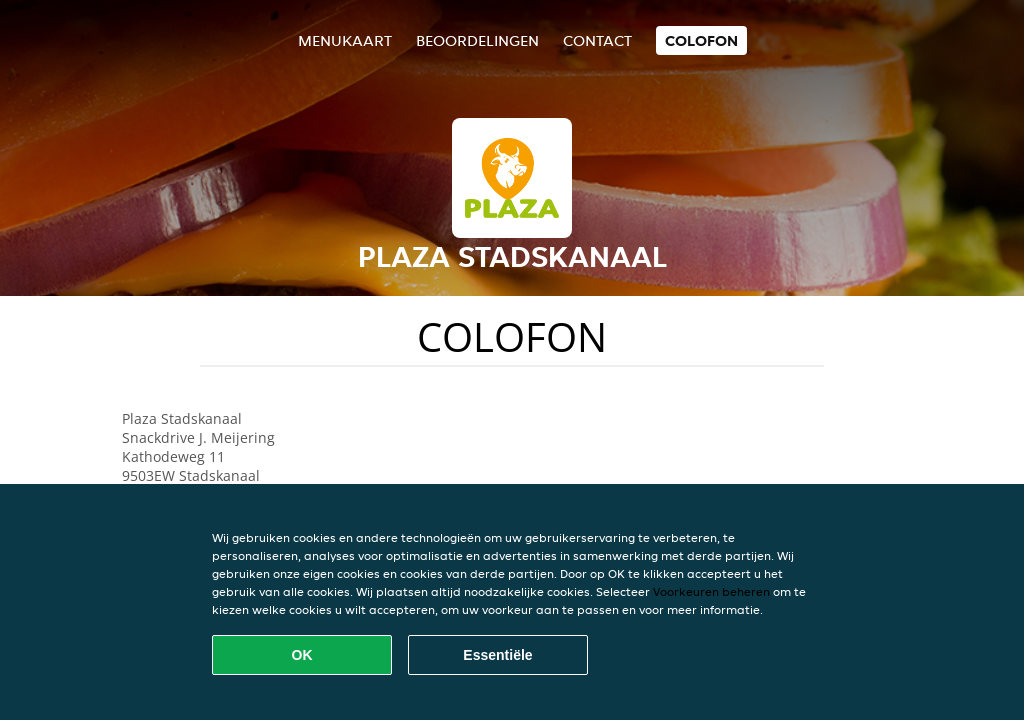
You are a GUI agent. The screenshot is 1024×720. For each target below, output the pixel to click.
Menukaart (345, 40)
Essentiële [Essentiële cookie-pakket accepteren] (497, 655)
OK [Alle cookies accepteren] (302, 655)
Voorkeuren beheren (711, 591)
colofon (701, 40)
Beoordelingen (477, 40)
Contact (597, 40)
